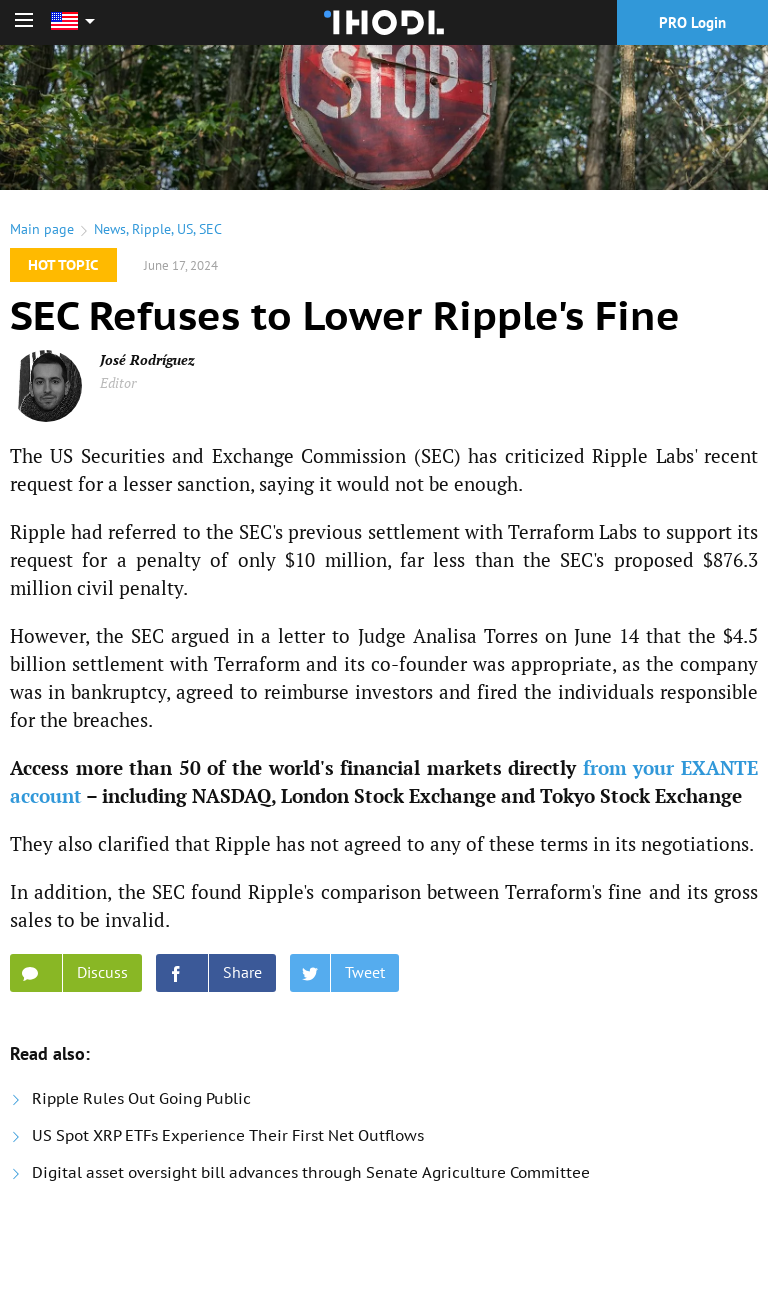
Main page (42, 229)
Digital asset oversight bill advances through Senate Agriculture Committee (311, 1172)
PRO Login (692, 22)
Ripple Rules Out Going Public (141, 1098)
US (185, 229)
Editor (118, 382)
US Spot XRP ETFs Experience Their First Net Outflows (228, 1135)
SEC (210, 229)
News (110, 229)
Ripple (151, 229)
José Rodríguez (147, 359)
